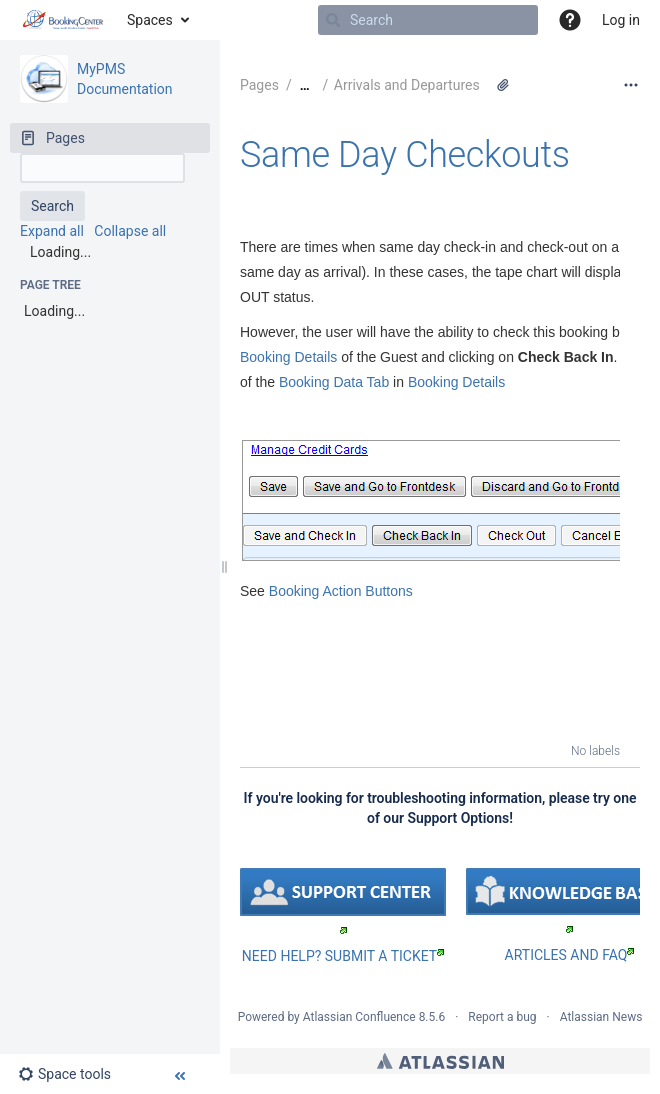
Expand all (52, 231)
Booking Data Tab (334, 382)
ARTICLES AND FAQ (570, 955)
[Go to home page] (63, 20)
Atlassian (440, 1061)
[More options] (631, 85)
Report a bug (502, 1017)
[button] (570, 20)
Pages (259, 85)
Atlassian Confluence (359, 1017)
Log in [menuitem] (621, 20)
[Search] (333, 20)
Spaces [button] (150, 20)
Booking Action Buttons (341, 591)
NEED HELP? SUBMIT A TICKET (343, 956)
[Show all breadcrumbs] (305, 85)
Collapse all (130, 231)
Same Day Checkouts (405, 155)
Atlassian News (601, 1017)
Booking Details (288, 357)
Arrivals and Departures (407, 85)
